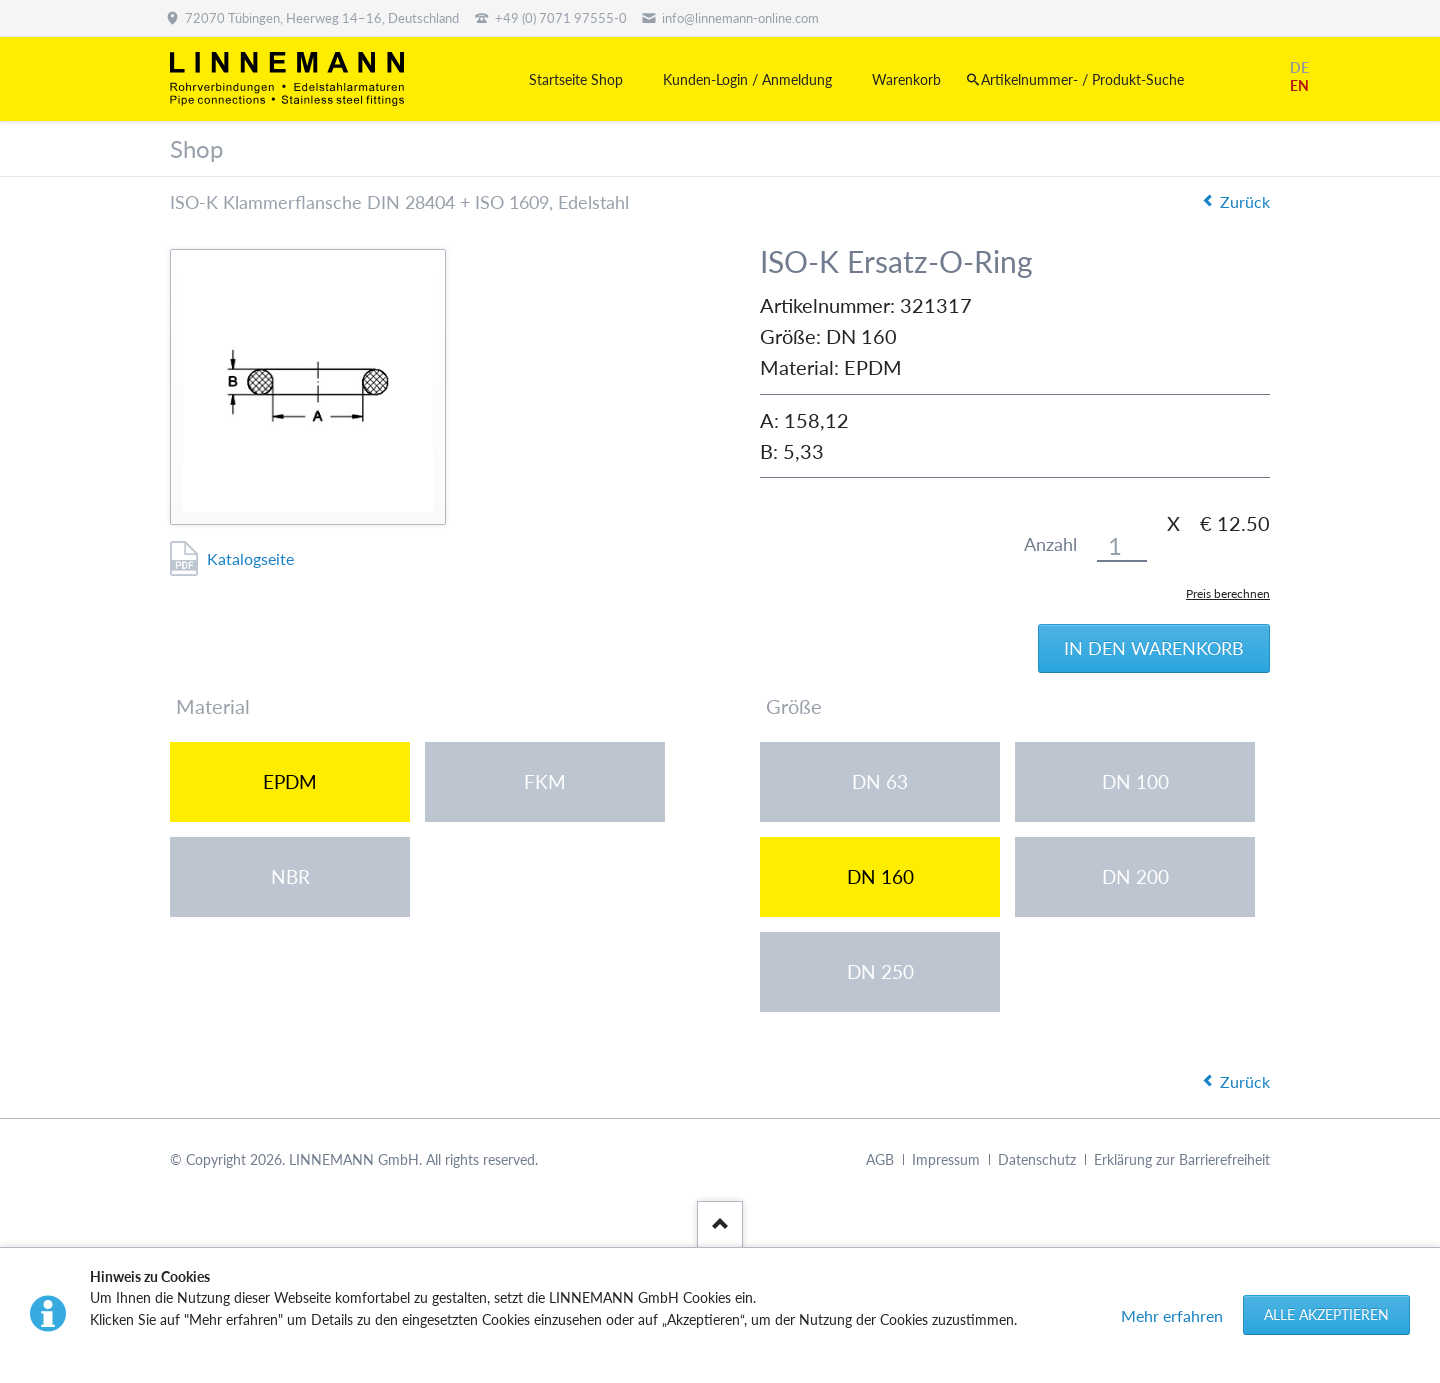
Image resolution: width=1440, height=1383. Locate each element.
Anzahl (1050, 544)
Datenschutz (1037, 1159)
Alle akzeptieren (1326, 1314)
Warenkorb (906, 79)
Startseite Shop (576, 79)
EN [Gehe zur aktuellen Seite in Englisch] (1299, 85)
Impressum (946, 1159)
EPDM (290, 781)
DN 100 (1135, 781)
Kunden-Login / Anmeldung (747, 79)
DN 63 (880, 781)
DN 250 (880, 971)
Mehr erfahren (1172, 1315)
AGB (880, 1159)
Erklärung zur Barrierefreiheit (1182, 1159)
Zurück (1245, 201)
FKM (545, 781)
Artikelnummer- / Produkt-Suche (1082, 79)
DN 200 (1135, 876)
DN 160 (880, 876)
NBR (290, 876)
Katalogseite (250, 558)
